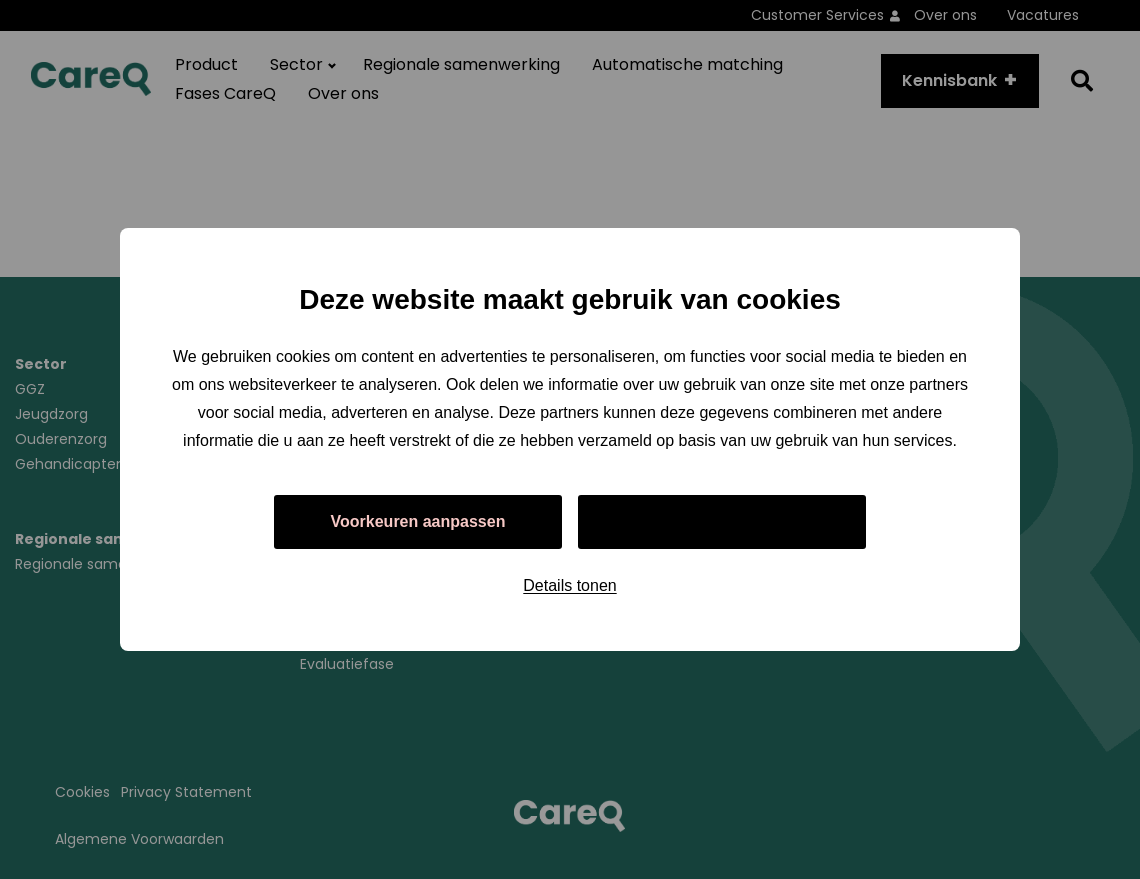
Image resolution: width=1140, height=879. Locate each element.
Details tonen (569, 585)
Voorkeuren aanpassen (418, 521)
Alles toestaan (722, 521)
